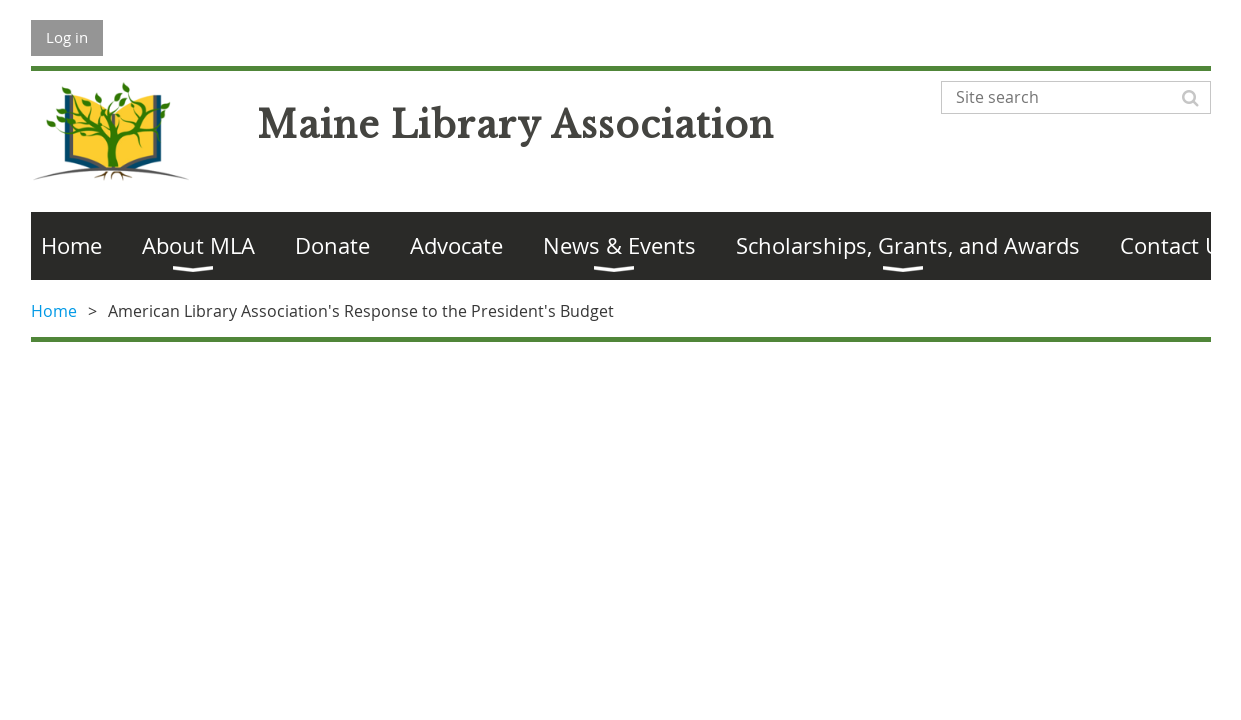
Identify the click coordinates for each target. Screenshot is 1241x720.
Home (54, 311)
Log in (67, 37)
